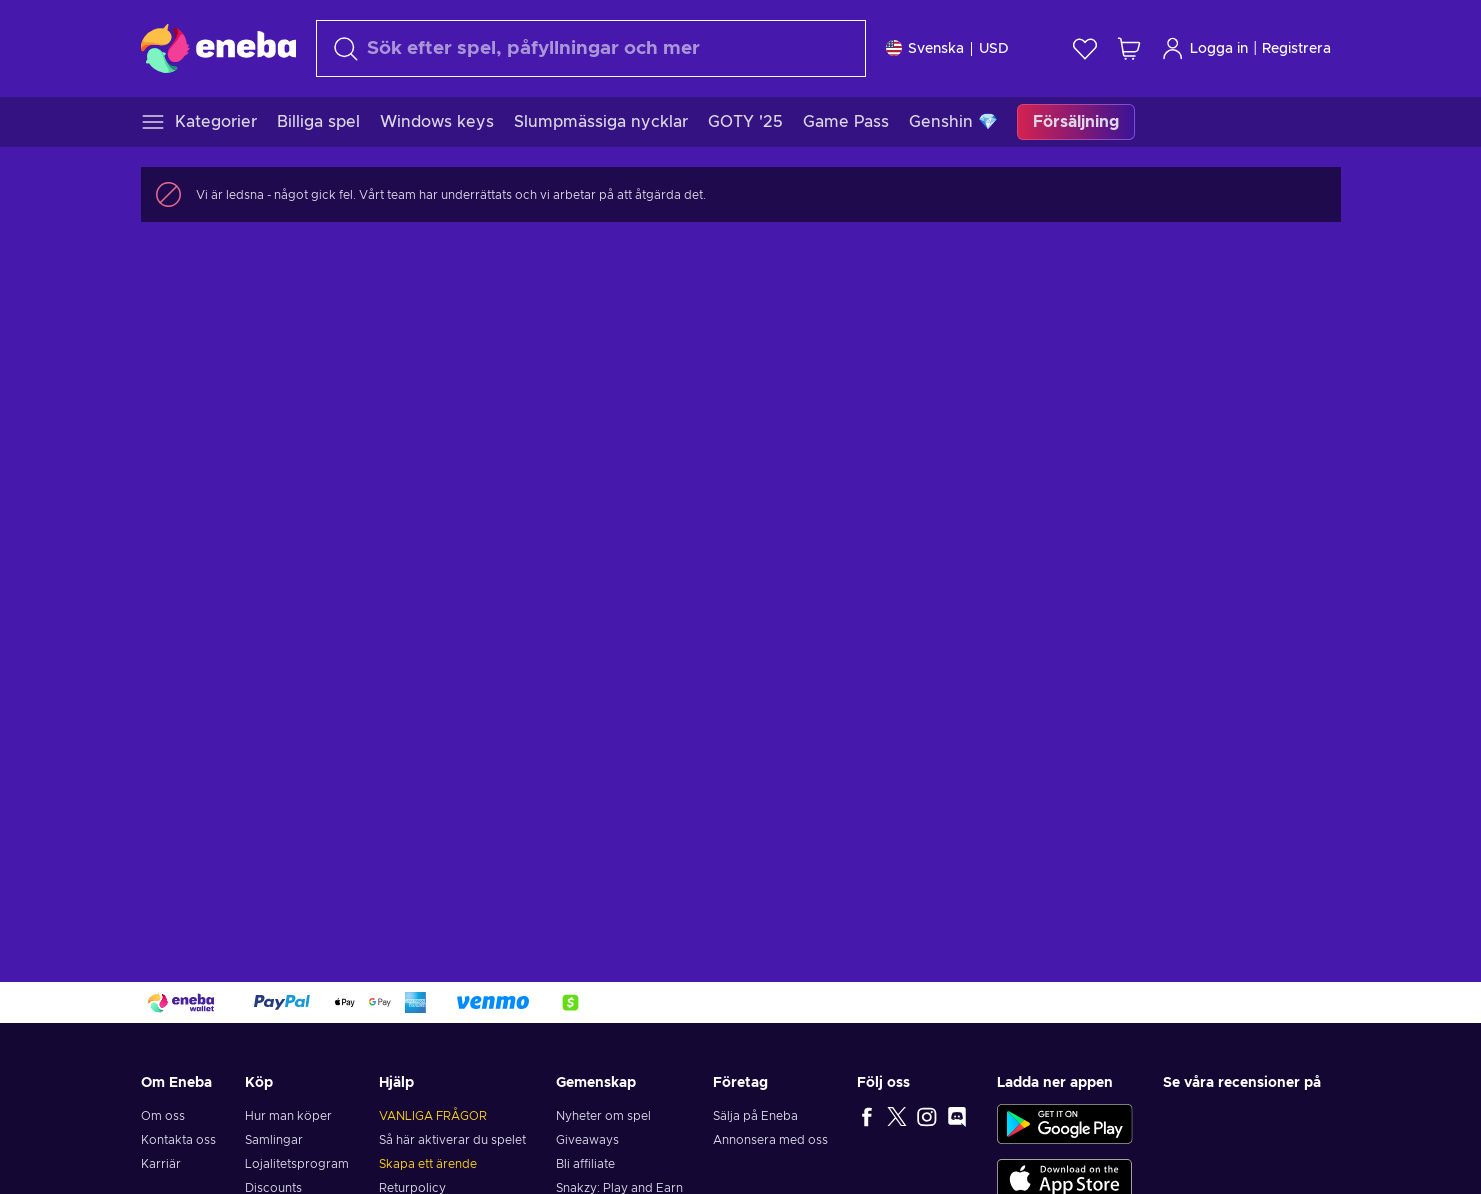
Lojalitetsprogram (297, 1164)
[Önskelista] (1085, 48)
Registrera (1296, 49)
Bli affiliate (585, 1164)
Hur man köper (288, 1116)
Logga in (1204, 48)
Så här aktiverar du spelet (452, 1140)
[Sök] (591, 48)
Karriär (161, 1164)
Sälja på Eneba (755, 1116)
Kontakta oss (178, 1140)
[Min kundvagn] (1129, 48)
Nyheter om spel (603, 1116)
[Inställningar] (947, 48)
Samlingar (274, 1140)
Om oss (163, 1116)
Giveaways (587, 1140)
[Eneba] (218, 48)
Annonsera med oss (770, 1140)
